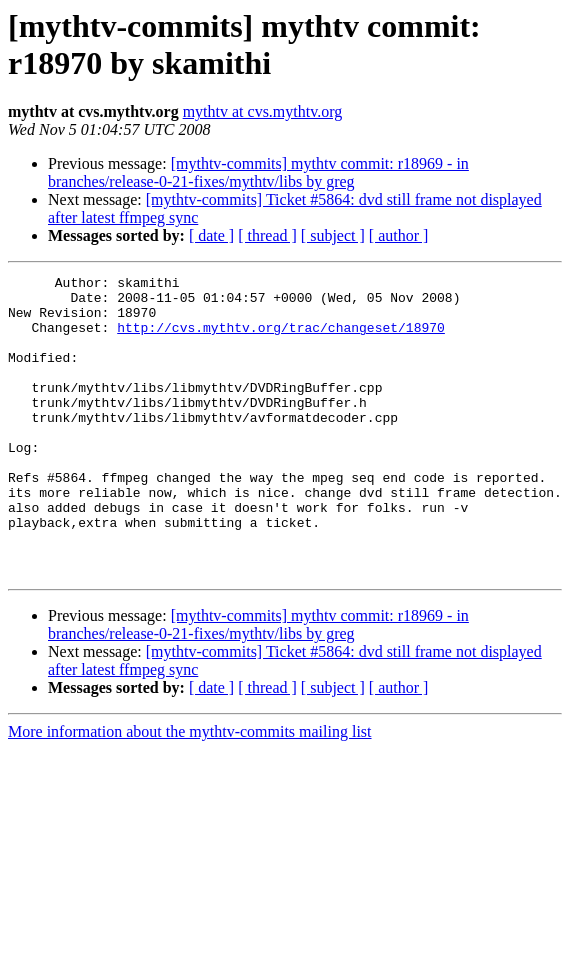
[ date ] (211, 235)
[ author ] (399, 235)
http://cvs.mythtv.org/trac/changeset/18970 (281, 339)
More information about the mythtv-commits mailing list (190, 791)
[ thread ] (267, 235)
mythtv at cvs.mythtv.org (263, 111)
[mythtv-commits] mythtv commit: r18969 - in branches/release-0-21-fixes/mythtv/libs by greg (258, 172)
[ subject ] (333, 235)
